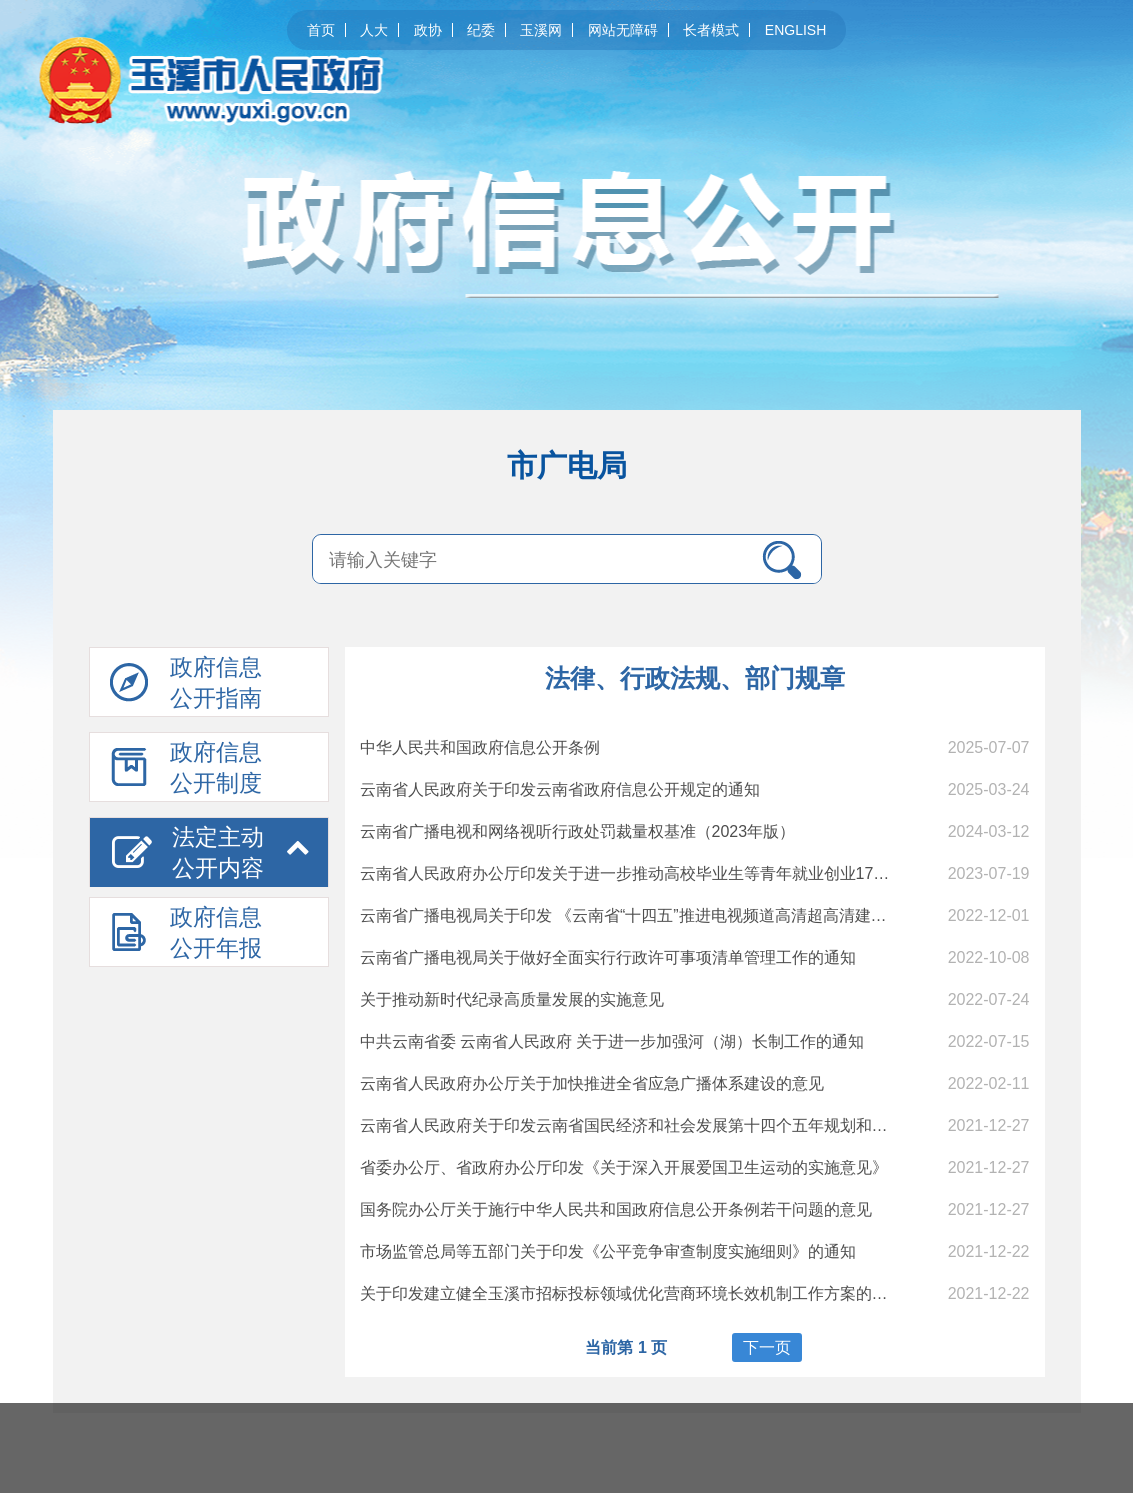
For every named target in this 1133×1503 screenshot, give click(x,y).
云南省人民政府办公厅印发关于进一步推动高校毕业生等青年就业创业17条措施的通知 (665, 873)
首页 (321, 30)
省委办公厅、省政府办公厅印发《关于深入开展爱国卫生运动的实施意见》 (624, 1167)
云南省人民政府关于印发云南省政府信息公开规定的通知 (560, 789)
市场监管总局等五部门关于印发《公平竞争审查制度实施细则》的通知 (608, 1251)
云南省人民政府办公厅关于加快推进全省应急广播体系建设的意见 (592, 1083)
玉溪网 (541, 30)
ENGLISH (795, 30)
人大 (374, 30)
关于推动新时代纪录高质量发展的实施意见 (512, 999)
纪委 (481, 30)
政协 (428, 30)
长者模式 (711, 30)
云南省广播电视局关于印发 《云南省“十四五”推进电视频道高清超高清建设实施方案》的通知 (687, 915)
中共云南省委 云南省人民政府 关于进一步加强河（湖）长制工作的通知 (612, 1041)
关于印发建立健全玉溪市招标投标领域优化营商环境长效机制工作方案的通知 (632, 1293)
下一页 (767, 1347)
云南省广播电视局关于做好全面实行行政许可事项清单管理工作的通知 (608, 957)
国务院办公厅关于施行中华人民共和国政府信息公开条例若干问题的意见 (616, 1209)
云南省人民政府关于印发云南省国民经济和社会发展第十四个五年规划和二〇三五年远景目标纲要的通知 (728, 1125)
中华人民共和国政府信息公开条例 (480, 747)
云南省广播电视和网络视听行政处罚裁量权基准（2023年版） (578, 831)
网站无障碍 (623, 30)
